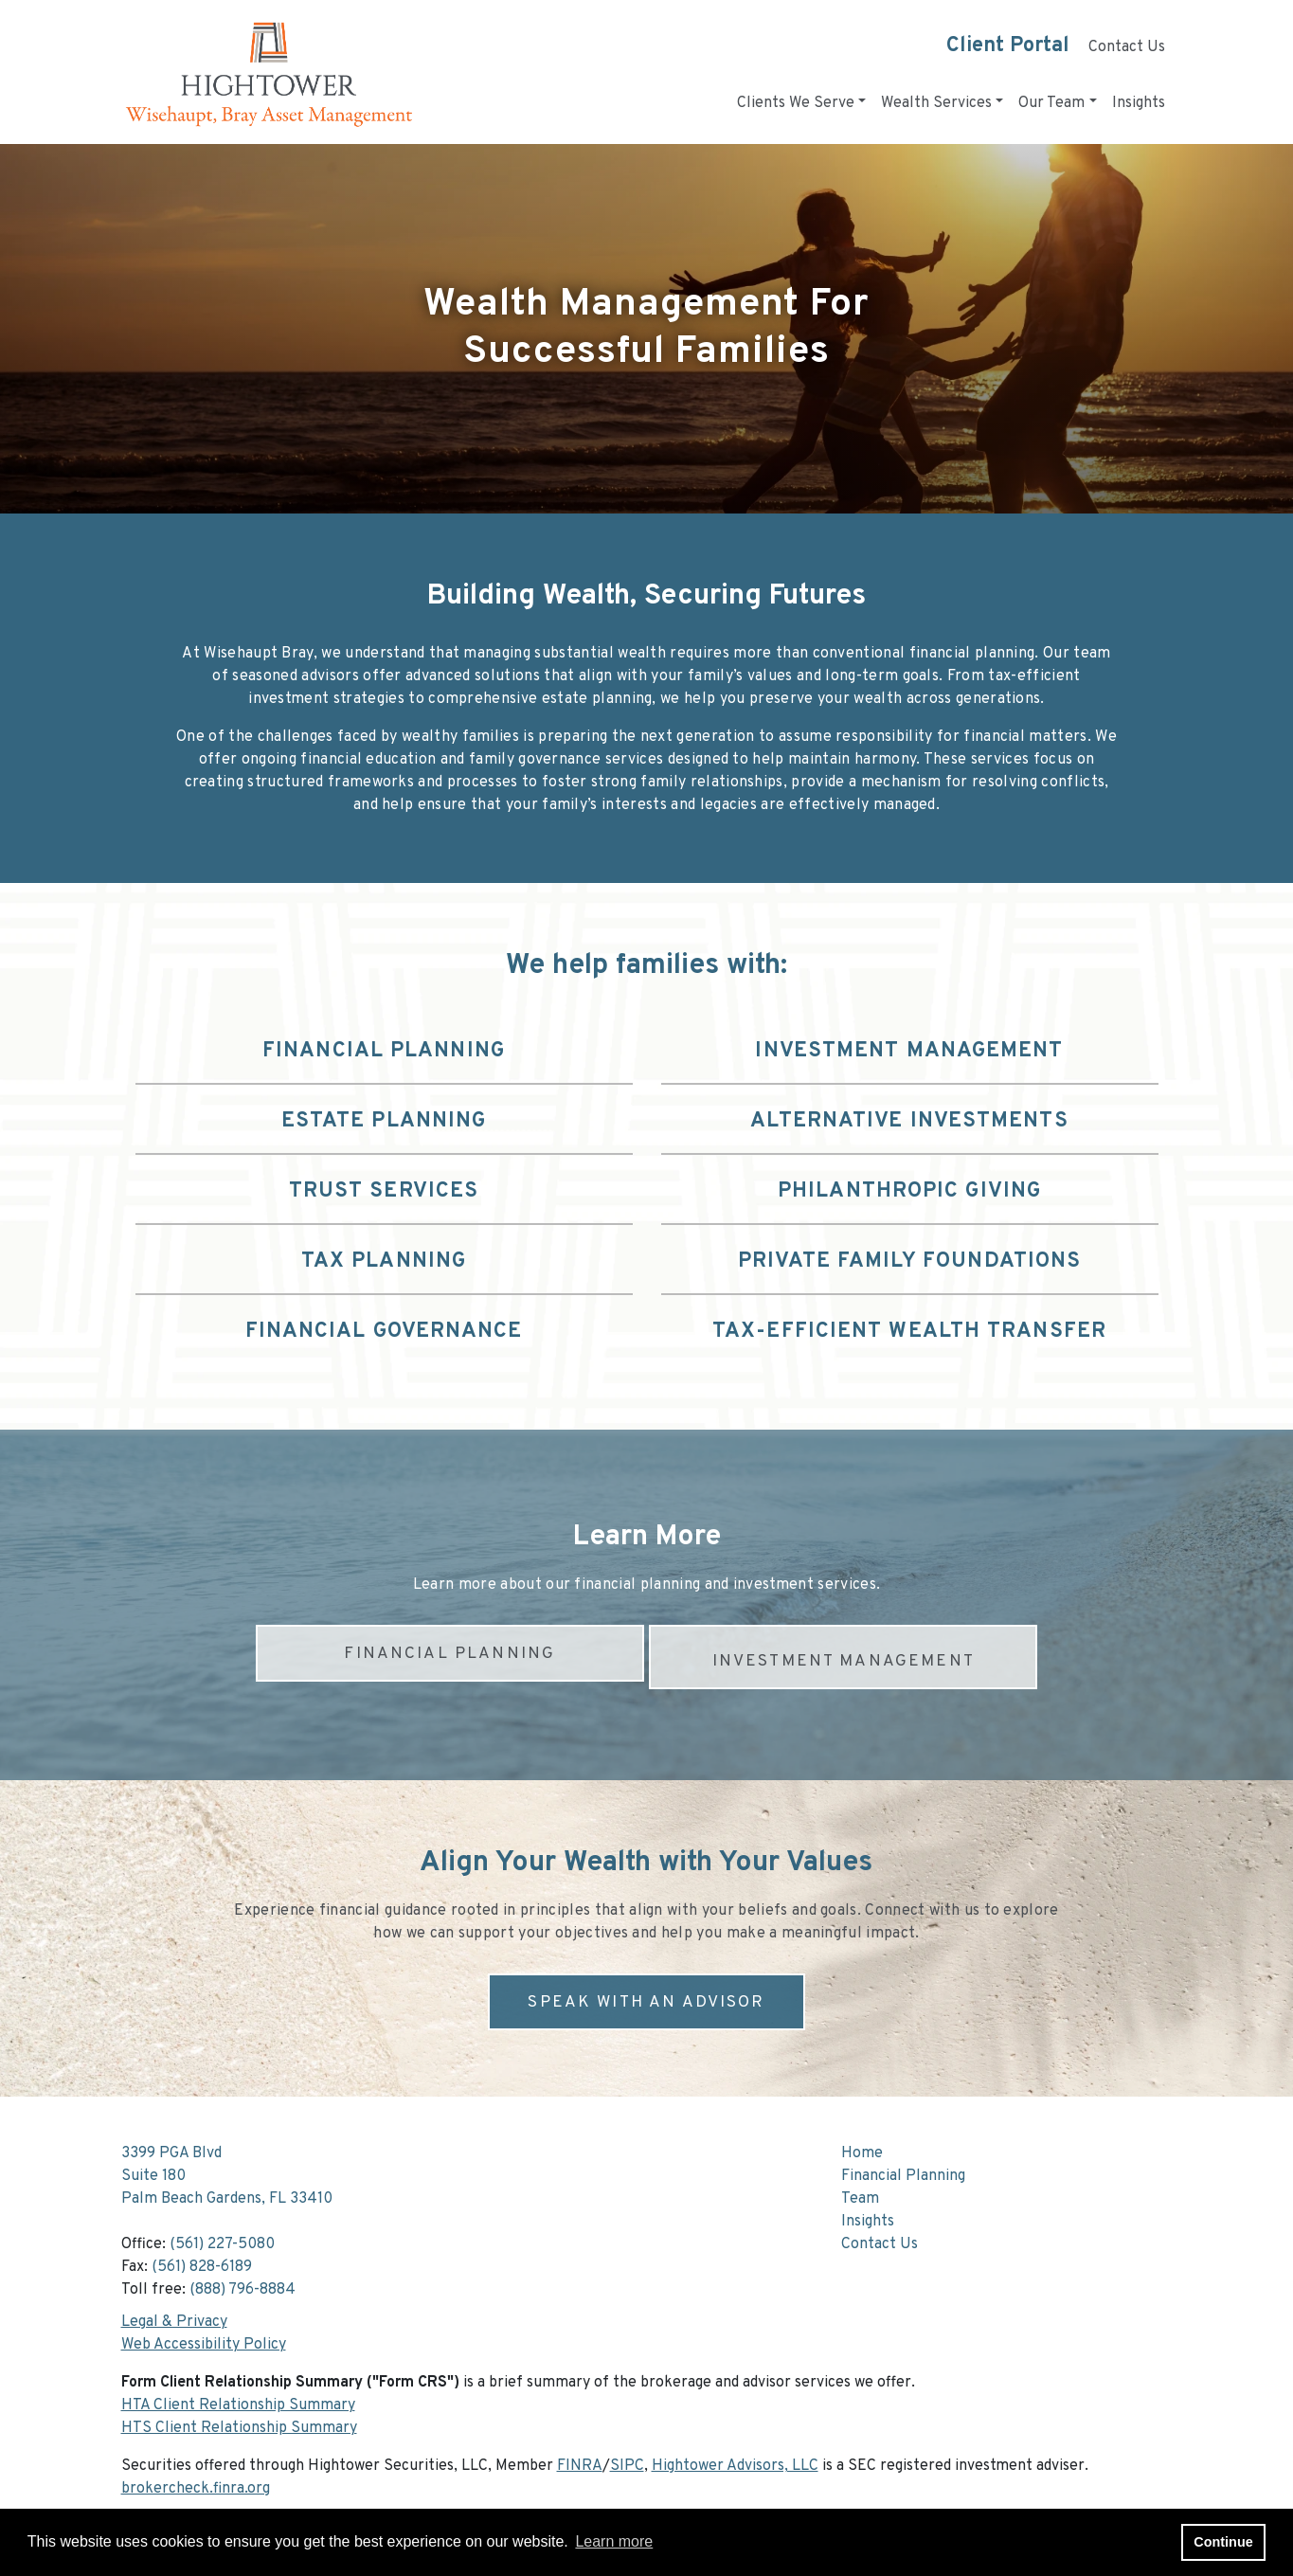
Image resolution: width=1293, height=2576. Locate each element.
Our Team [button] (1051, 103)
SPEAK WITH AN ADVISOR (646, 1995)
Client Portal (1007, 46)
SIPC (627, 2458)
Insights (1138, 103)
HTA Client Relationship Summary (238, 2397)
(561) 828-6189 (202, 2259)
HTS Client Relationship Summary (239, 2420)
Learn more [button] (614, 2541)
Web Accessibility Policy (203, 2337)
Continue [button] (1223, 2541)
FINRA (579, 2458)
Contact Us (1126, 47)
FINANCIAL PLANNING (449, 1654)
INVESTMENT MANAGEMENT (844, 1654)
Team (860, 2191)
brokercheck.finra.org (195, 2481)
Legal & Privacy (174, 2314)
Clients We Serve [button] (795, 103)
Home (862, 2145)
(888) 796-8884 (242, 2282)
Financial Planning (903, 2168)
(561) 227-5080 (222, 2236)
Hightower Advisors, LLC (735, 2458)
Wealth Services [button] (936, 103)
